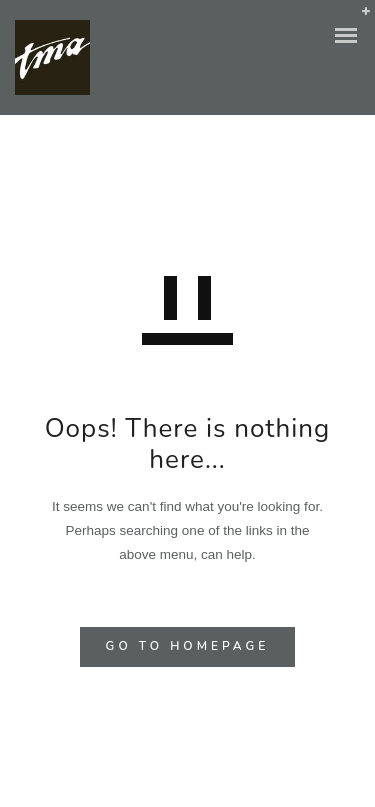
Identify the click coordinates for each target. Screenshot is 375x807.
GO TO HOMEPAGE (188, 646)
